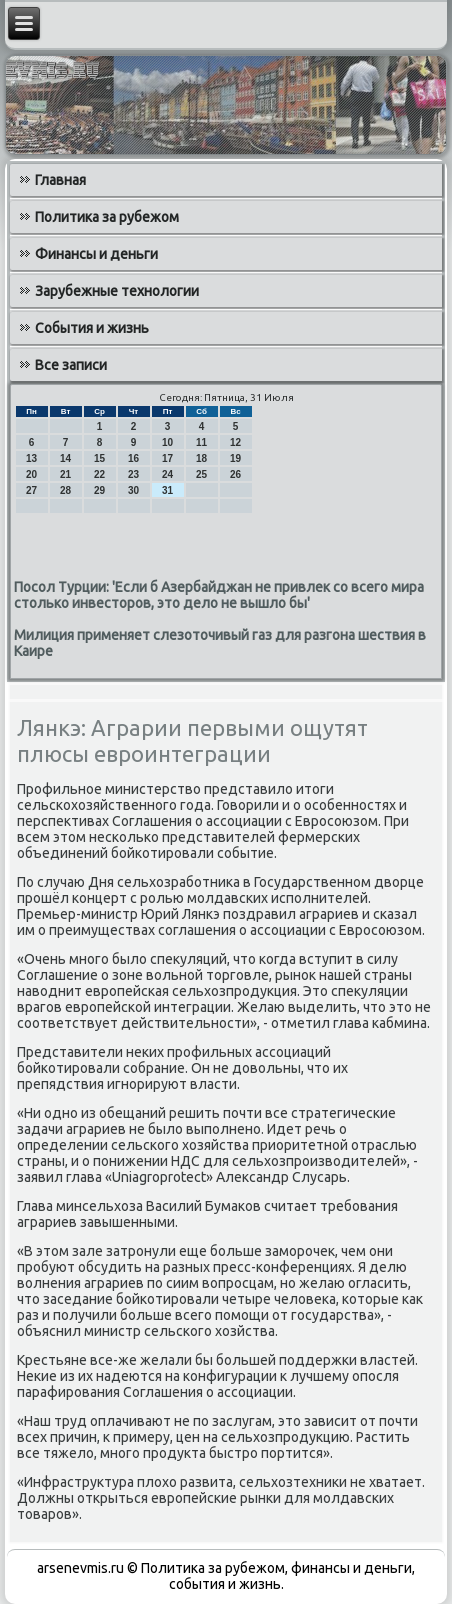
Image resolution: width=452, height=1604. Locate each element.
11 (201, 442)
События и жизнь (92, 328)
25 (201, 474)
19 (235, 458)
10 (167, 442)
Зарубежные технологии (117, 291)
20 (31, 474)
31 (167, 490)
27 (31, 490)
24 (167, 474)
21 (65, 474)
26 (235, 474)
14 (65, 458)
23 (133, 474)
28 (65, 490)
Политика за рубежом (107, 217)
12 (235, 442)
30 (133, 490)
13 (31, 458)
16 (133, 458)
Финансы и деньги (96, 254)
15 (99, 458)
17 (167, 458)
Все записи (71, 365)
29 (99, 490)
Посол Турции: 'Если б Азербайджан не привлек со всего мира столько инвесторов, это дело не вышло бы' (219, 595)
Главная (60, 180)
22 (99, 474)
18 (201, 458)
